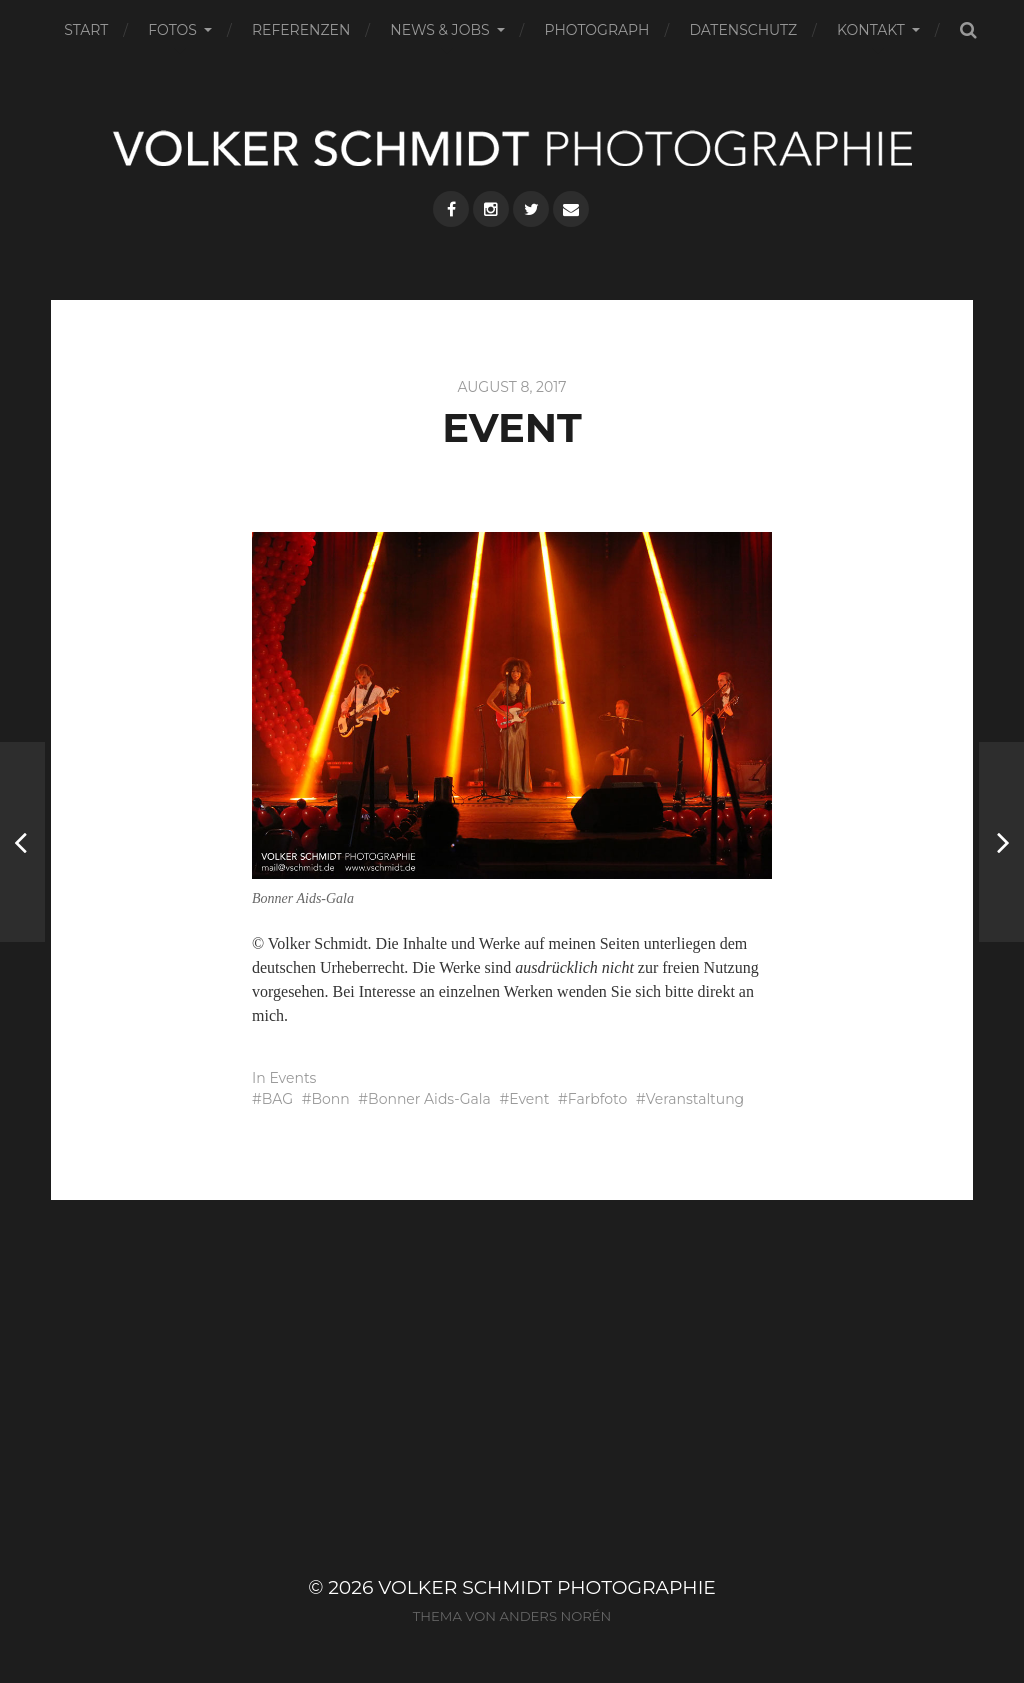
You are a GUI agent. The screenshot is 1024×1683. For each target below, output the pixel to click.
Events (292, 1078)
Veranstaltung (695, 1099)
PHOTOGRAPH (597, 30)
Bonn (330, 1099)
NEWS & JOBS (439, 30)
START (86, 30)
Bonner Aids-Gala (429, 1099)
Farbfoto (597, 1099)
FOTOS (172, 30)
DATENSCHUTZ (743, 30)
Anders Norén (555, 1616)
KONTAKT (871, 30)
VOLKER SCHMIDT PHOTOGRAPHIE (547, 1587)
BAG (277, 1099)
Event (529, 1099)
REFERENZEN (301, 30)
